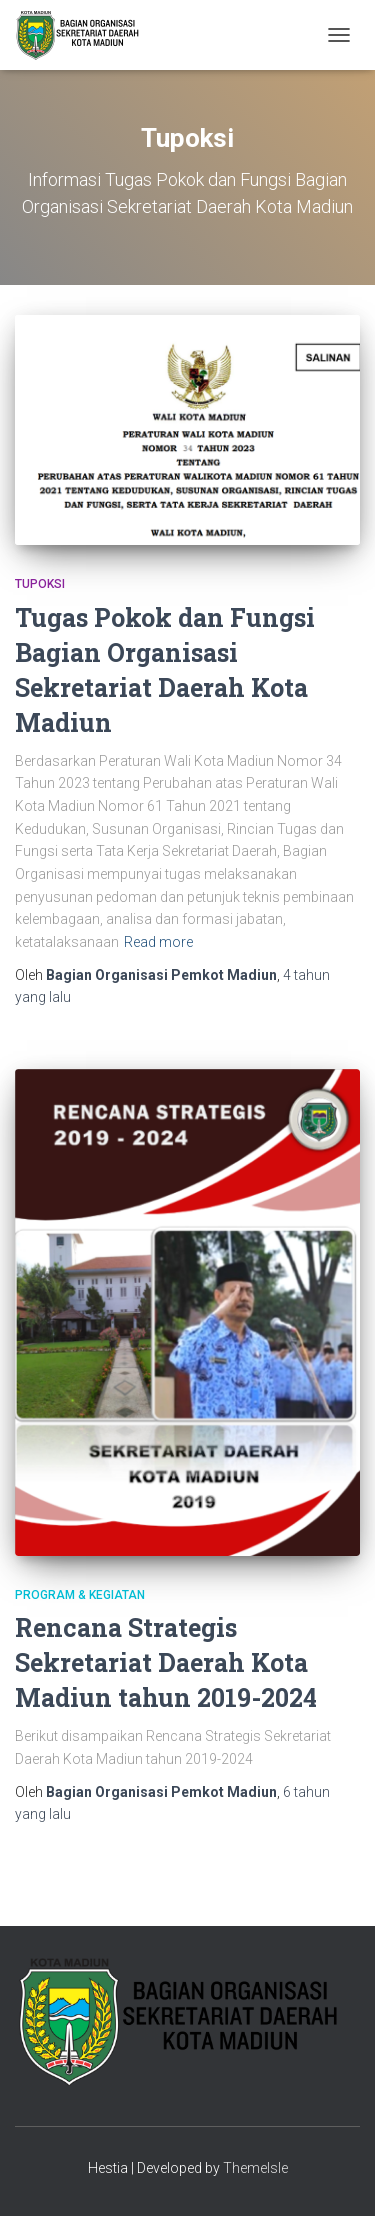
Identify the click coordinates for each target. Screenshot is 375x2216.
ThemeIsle (255, 2168)
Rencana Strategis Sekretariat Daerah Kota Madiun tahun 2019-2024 (166, 1662)
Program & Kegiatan (80, 1595)
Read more (158, 942)
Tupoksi (40, 584)
